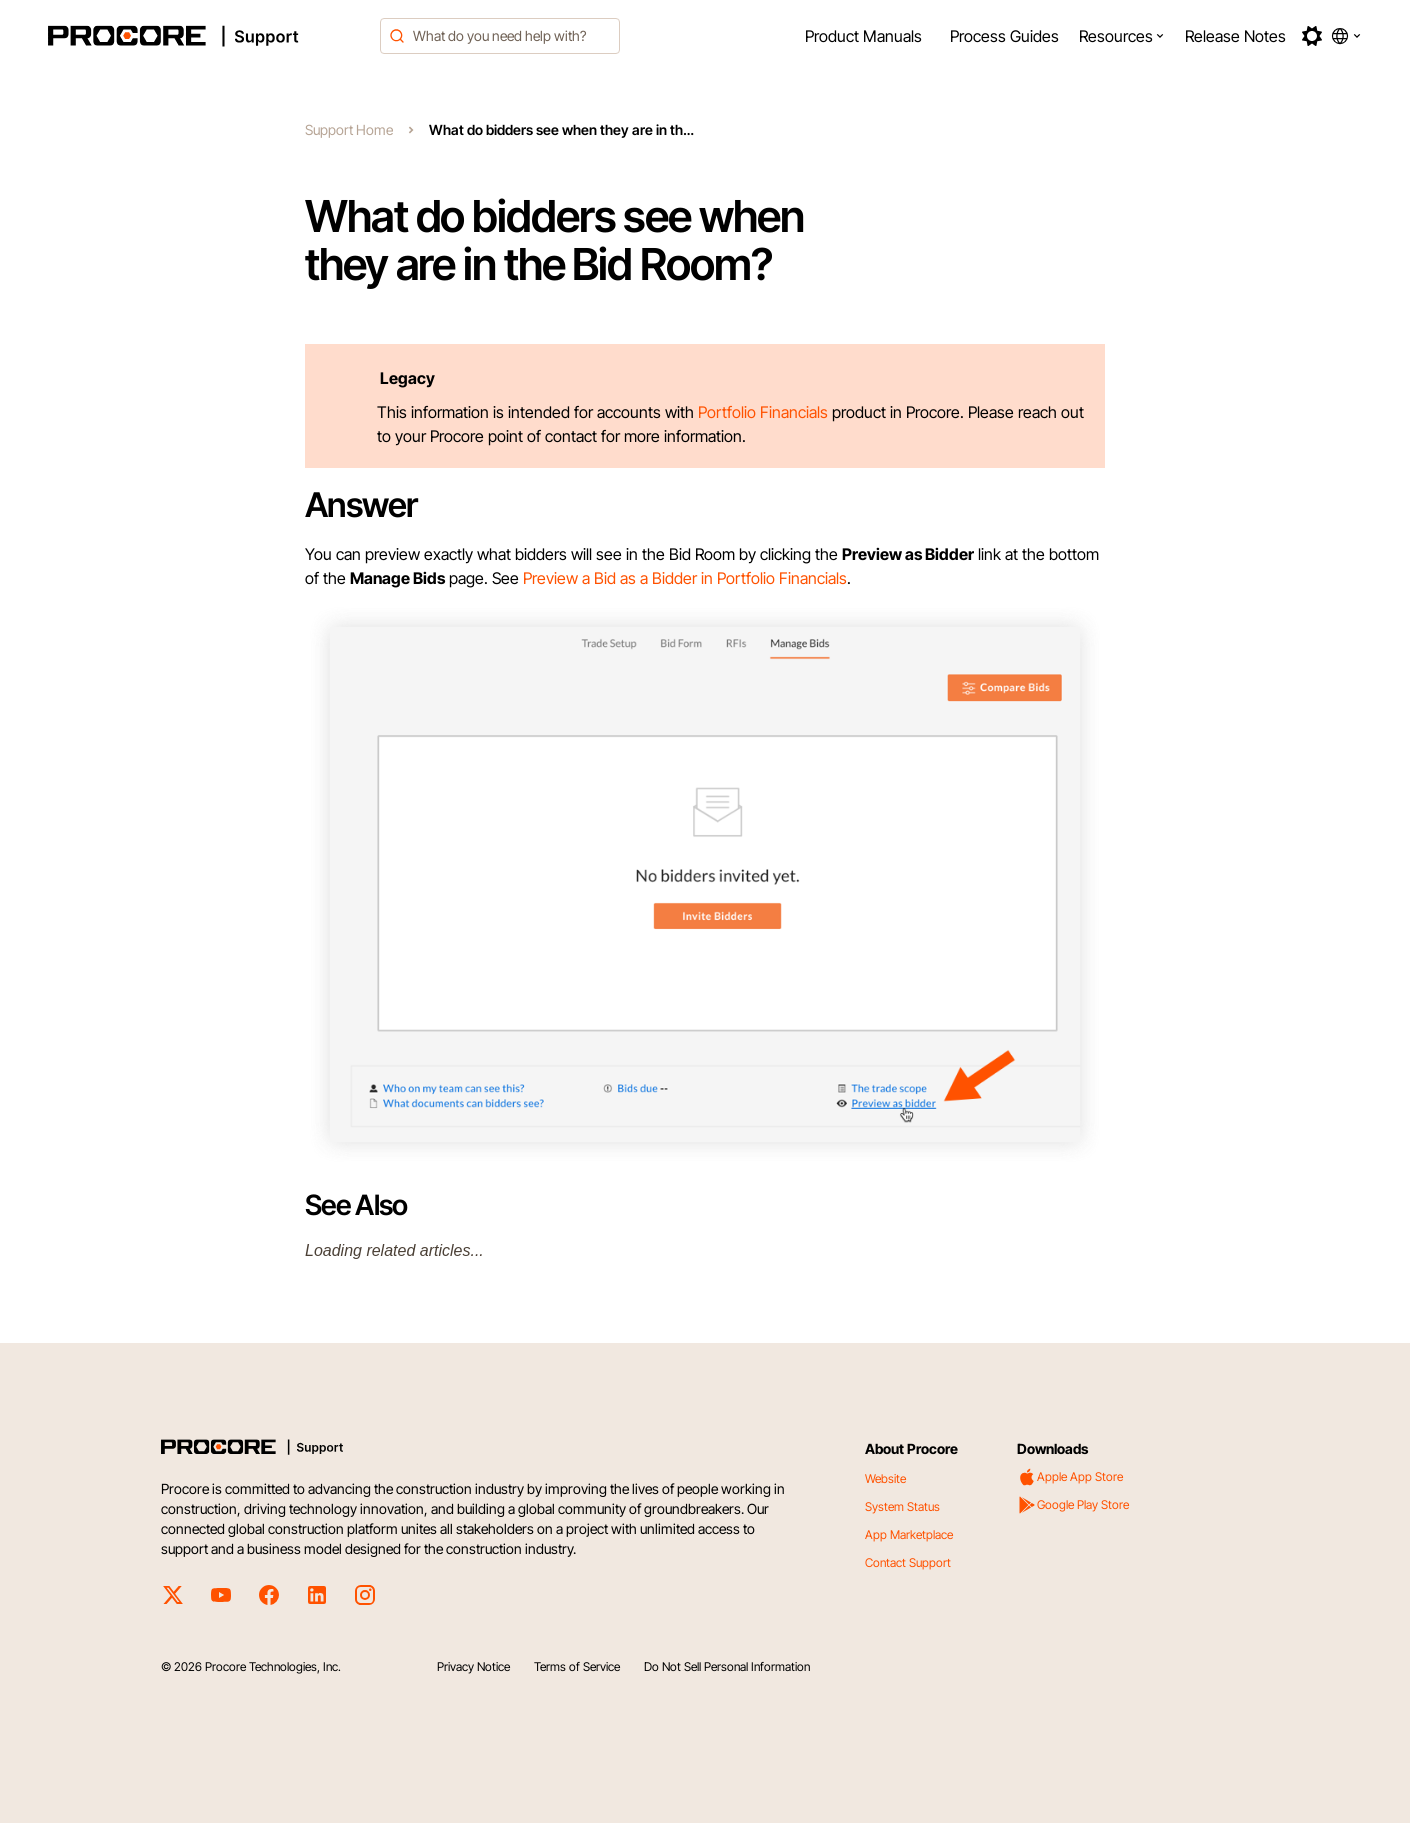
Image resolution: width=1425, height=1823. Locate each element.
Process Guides (1004, 36)
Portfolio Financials (763, 412)
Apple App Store (1070, 1477)
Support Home (349, 129)
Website (885, 1478)
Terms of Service (577, 1666)
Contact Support (908, 1562)
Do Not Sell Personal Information (727, 1666)
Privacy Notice (473, 1666)
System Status (902, 1506)
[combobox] (500, 36)
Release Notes (1235, 36)
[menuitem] (863, 36)
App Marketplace (909, 1534)
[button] (1122, 36)
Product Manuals (863, 36)
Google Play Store (1073, 1505)
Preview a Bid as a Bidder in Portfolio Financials (685, 578)
